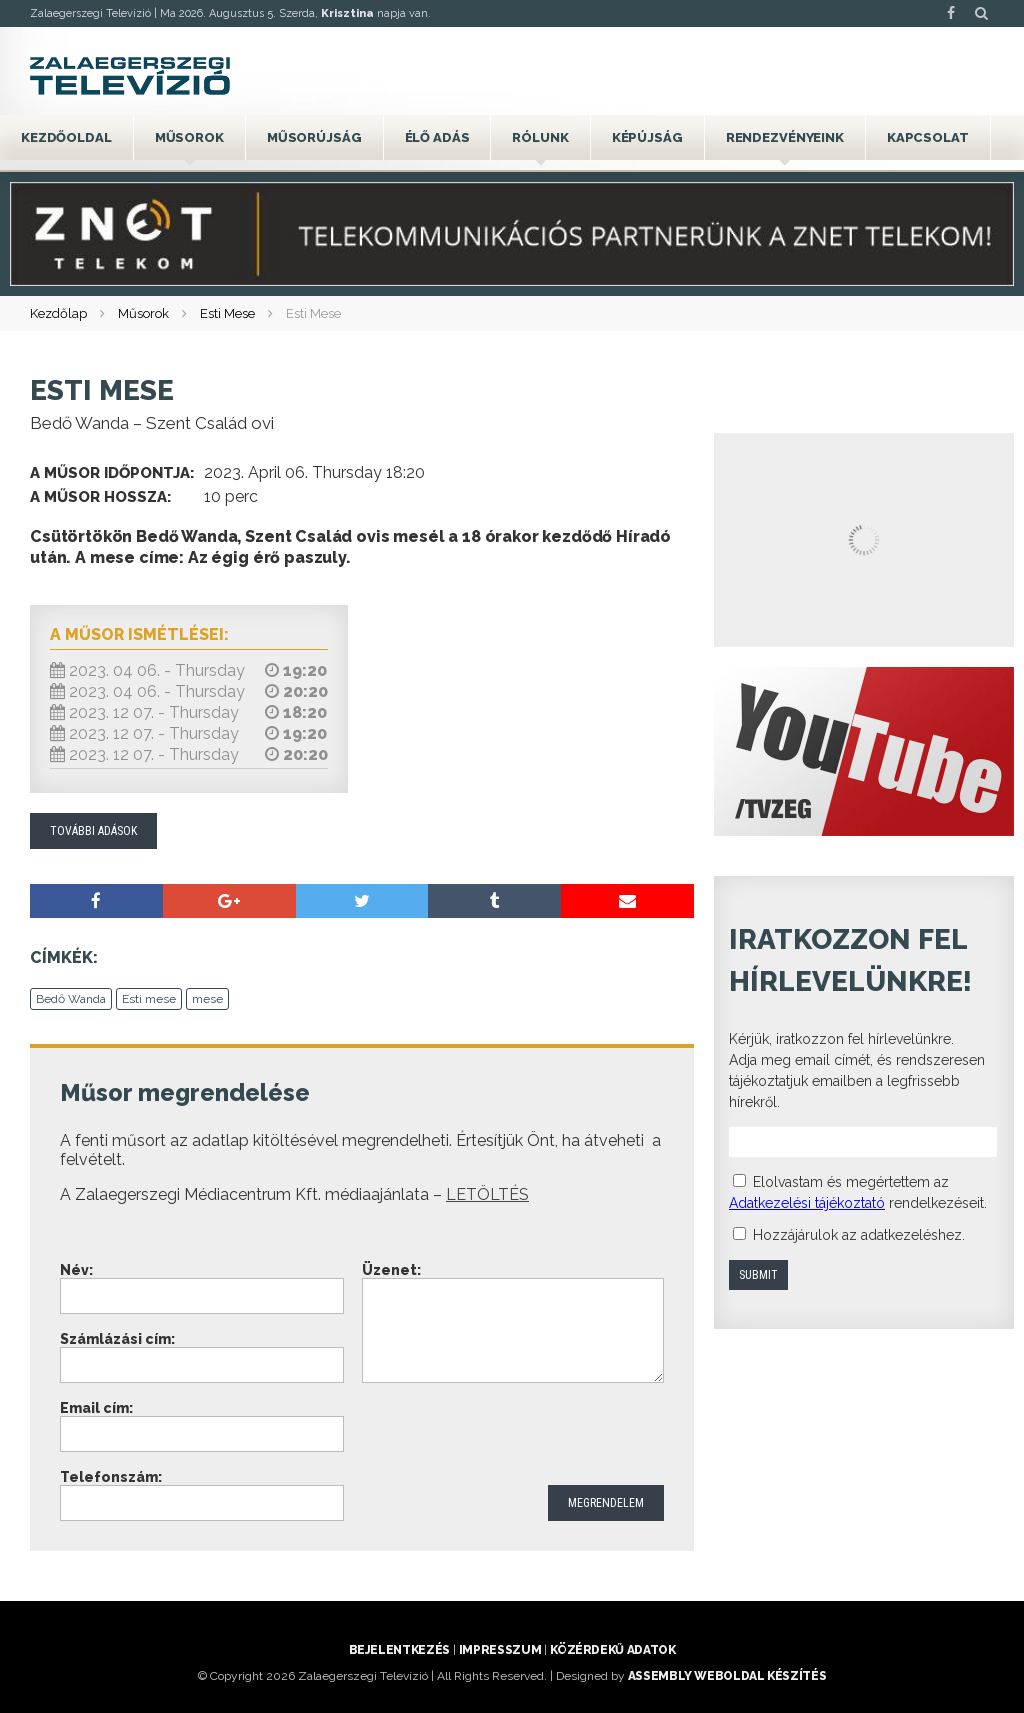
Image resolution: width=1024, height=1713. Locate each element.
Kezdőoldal (66, 137)
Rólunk (540, 137)
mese (207, 999)
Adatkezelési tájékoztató (807, 1203)
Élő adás (437, 137)
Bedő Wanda (71, 999)
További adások (93, 831)
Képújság (647, 137)
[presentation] (514, 1436)
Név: (76, 1270)
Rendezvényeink (785, 137)
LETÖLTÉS (487, 1194)
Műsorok (189, 137)
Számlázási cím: (117, 1339)
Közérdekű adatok (612, 1650)
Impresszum (500, 1650)
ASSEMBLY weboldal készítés (727, 1676)
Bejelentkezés (399, 1650)
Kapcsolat (928, 137)
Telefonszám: (111, 1477)
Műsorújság (314, 137)
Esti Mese (227, 313)
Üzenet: (391, 1270)
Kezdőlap (58, 313)
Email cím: (96, 1408)
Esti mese (149, 999)
